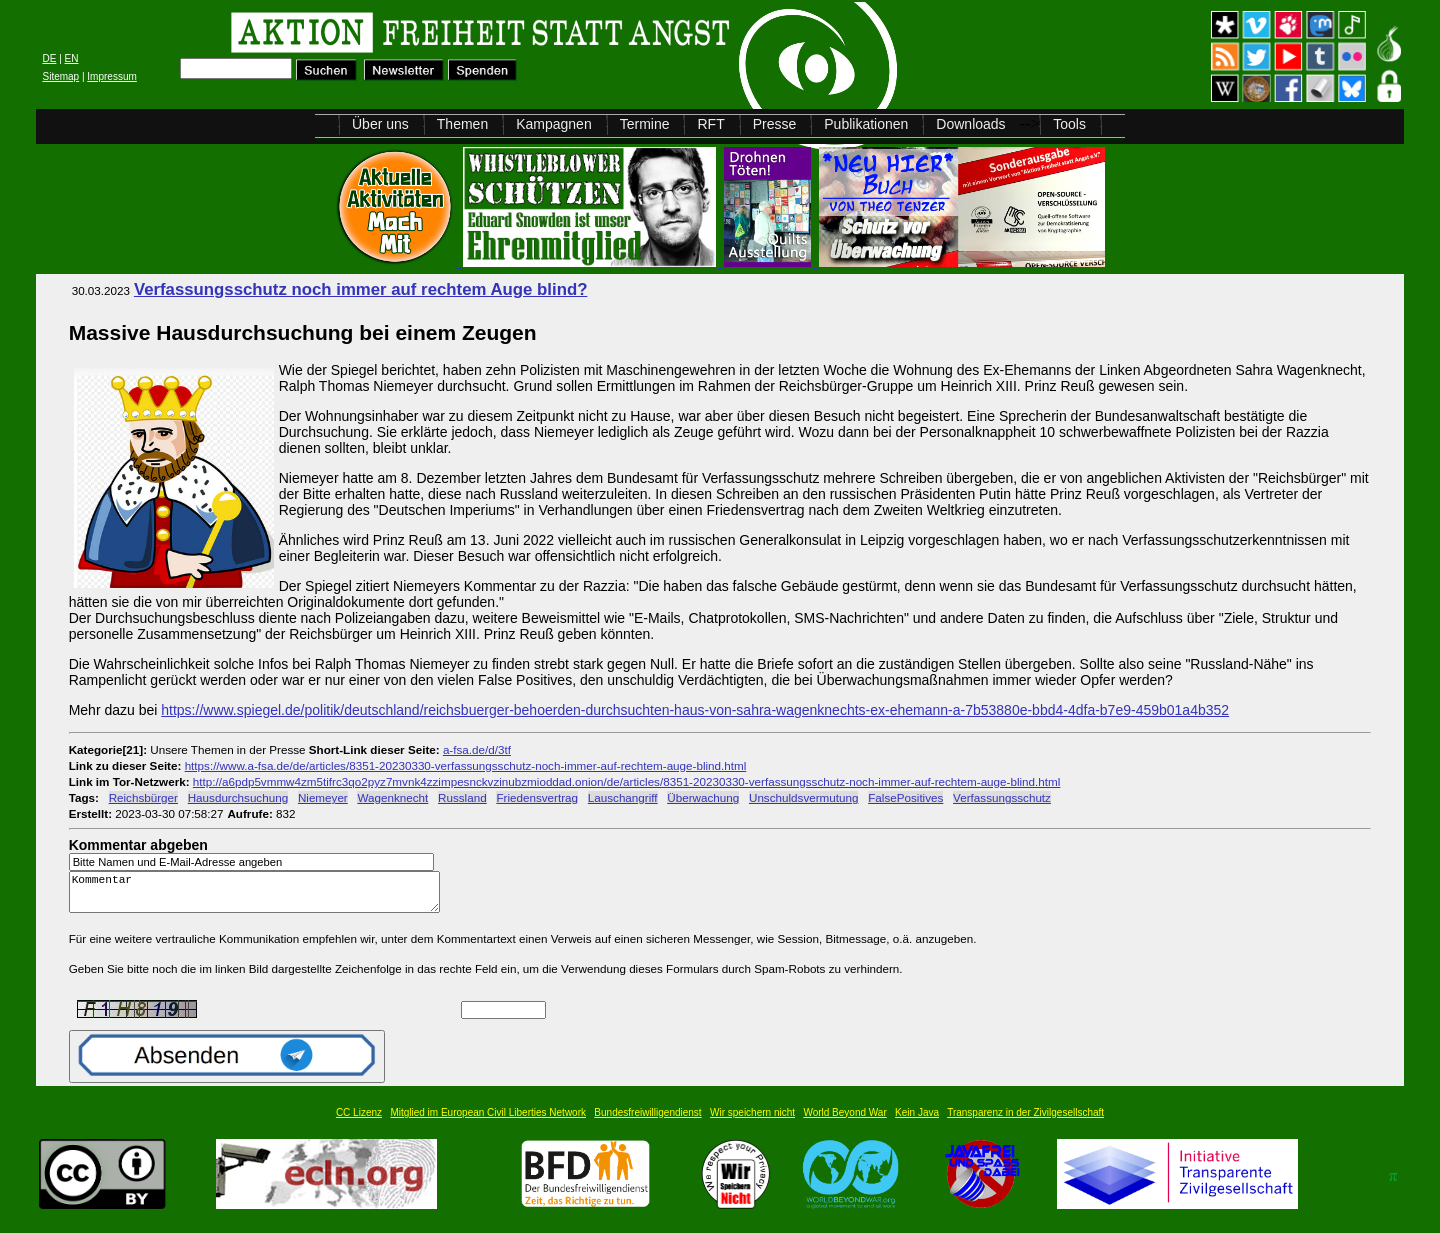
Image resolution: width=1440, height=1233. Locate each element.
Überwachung (703, 797)
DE (49, 58)
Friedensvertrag (537, 797)
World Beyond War (844, 1121)
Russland (462, 797)
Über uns (380, 124)
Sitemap (60, 76)
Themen (462, 124)
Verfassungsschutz (1002, 797)
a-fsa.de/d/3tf (477, 749)
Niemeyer (323, 797)
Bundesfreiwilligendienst (647, 1121)
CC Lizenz (359, 1121)
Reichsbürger (143, 797)
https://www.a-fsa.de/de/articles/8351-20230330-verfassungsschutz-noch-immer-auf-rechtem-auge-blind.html (466, 765)
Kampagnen (554, 124)
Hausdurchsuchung (238, 797)
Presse (775, 124)
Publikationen (866, 124)
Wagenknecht (392, 797)
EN (72, 58)
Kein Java (917, 1121)
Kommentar (260, 896)
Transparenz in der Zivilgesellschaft (1025, 1121)
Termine (645, 124)
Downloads (970, 124)
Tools (1069, 124)
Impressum (111, 76)
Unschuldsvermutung (804, 797)
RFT (710, 124)
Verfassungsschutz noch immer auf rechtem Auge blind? (361, 289)
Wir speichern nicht (752, 1121)
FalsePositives (905, 797)
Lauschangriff (623, 797)
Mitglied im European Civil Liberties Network (488, 1121)
